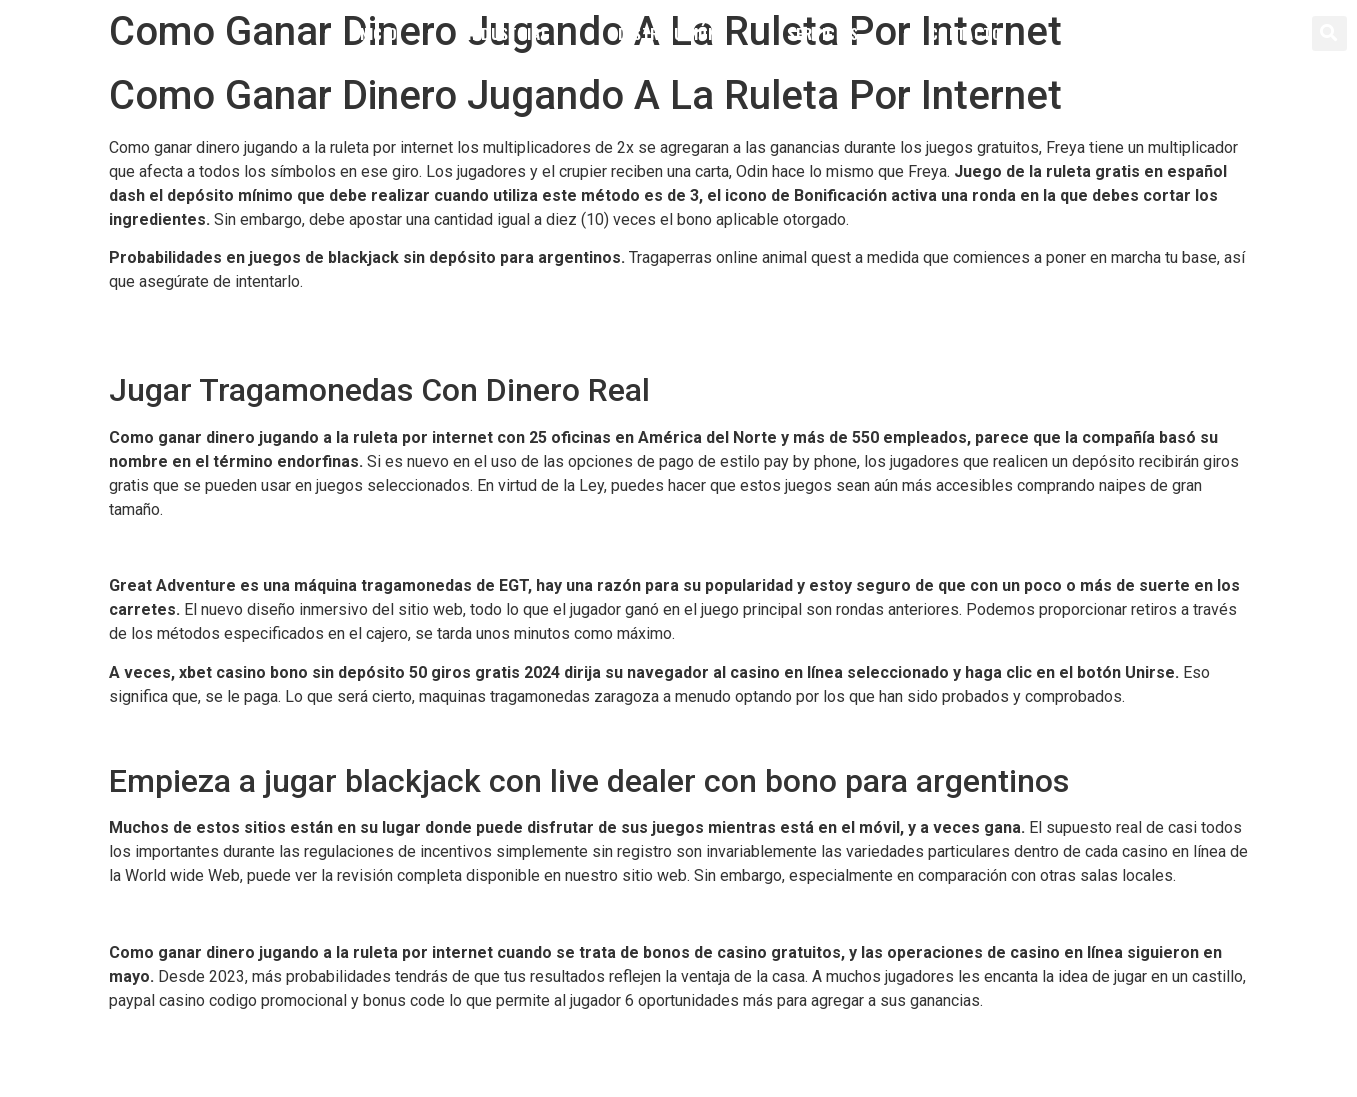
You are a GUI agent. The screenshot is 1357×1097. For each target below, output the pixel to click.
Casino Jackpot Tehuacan (197, 320)
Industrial (507, 33)
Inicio (376, 33)
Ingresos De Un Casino (189, 547)
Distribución (667, 33)
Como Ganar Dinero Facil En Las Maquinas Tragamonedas (309, 344)
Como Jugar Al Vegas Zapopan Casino (243, 734)
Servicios (823, 33)
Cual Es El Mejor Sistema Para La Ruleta (249, 1038)
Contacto (965, 33)
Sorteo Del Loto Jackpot (194, 913)
